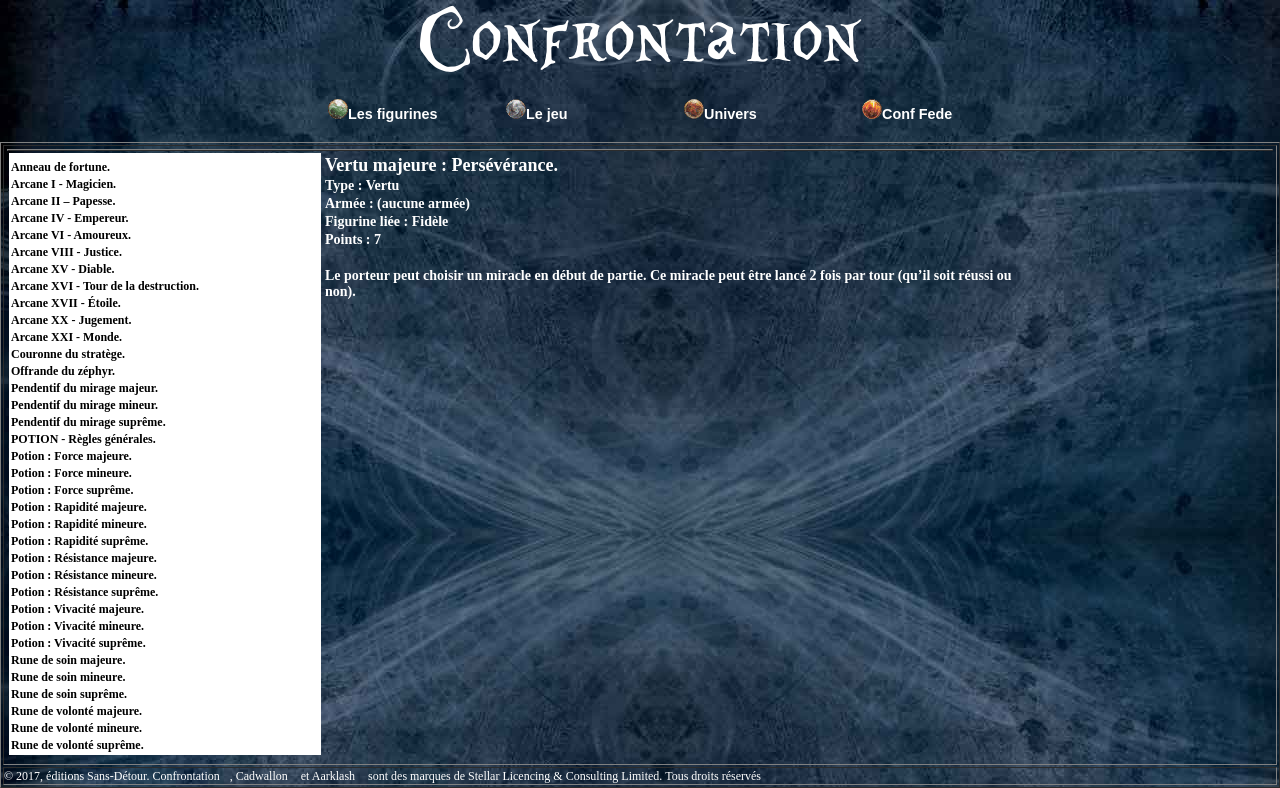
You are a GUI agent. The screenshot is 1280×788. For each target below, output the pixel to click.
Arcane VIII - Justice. (66, 252)
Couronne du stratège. (68, 354)
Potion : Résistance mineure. (84, 575)
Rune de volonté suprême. (77, 745)
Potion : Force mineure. (71, 473)
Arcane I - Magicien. (63, 184)
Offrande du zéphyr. (63, 371)
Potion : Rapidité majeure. (79, 507)
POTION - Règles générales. (83, 439)
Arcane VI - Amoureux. (71, 235)
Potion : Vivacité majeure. (77, 609)
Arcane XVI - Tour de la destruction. (105, 286)
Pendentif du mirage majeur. (84, 388)
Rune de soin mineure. (68, 677)
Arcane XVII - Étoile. (66, 303)
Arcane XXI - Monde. (66, 337)
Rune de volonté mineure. (76, 728)
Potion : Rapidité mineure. (79, 524)
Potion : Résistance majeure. (84, 558)
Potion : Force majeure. (71, 456)
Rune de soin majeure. (68, 660)
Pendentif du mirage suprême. (88, 422)
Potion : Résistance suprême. (84, 592)
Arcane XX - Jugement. (71, 320)
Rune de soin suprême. (69, 694)
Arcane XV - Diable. (63, 269)
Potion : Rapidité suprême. (79, 541)
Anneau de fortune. (60, 167)
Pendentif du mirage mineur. (84, 405)
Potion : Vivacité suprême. (78, 643)
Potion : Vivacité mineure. (77, 626)
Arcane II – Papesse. (63, 201)
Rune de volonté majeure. (76, 711)
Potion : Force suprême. (72, 490)
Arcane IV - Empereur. (70, 218)
